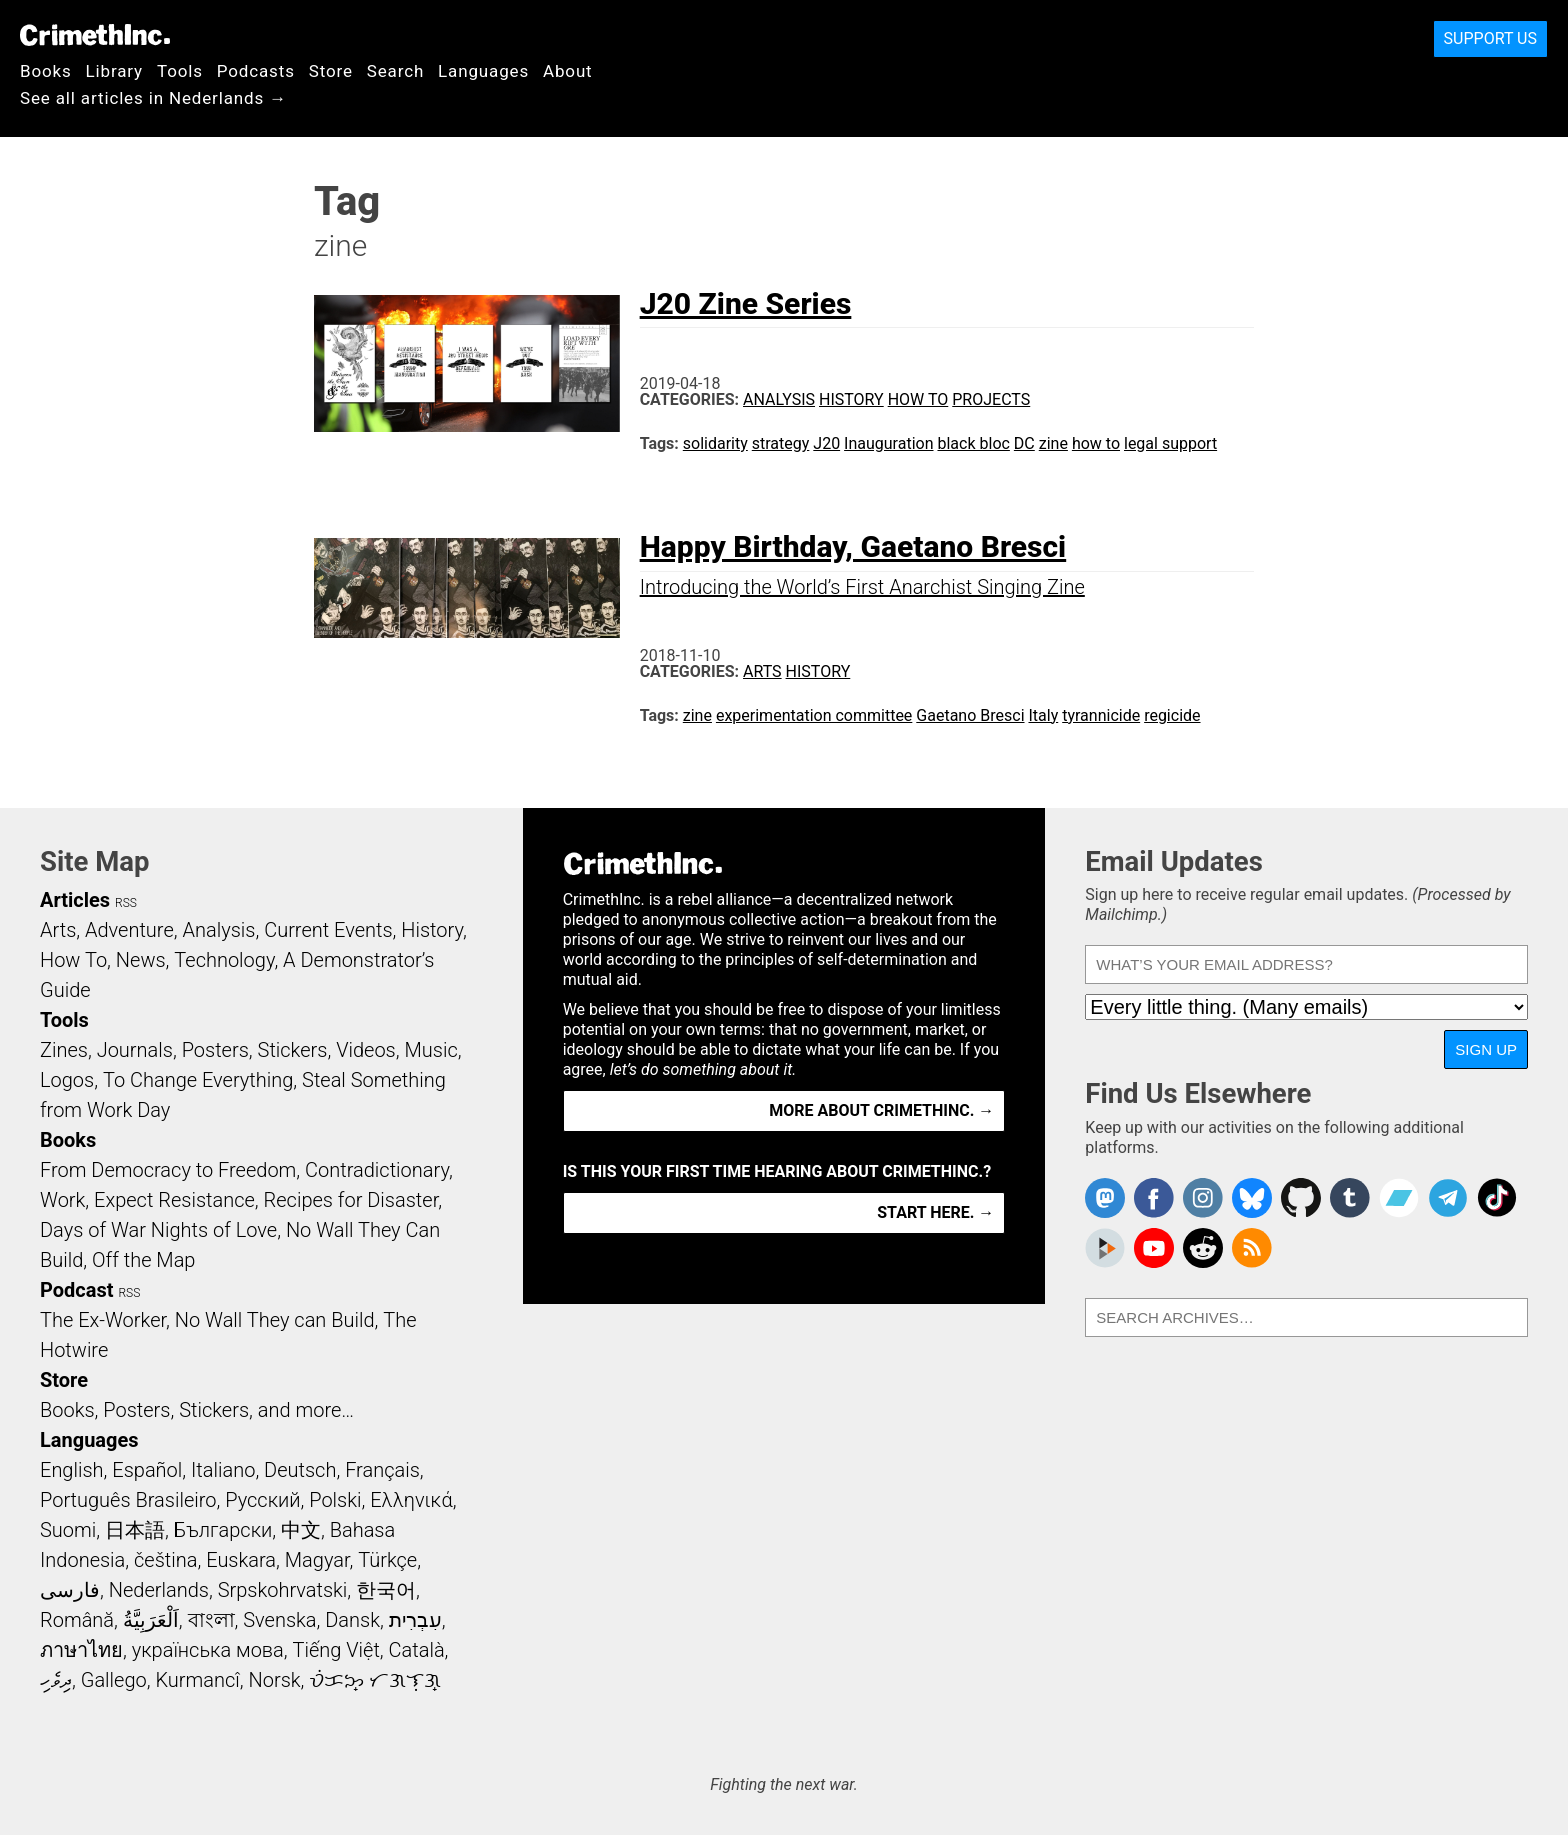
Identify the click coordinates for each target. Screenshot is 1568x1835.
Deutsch (300, 1470)
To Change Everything (198, 1080)
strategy (781, 443)
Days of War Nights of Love (158, 1230)
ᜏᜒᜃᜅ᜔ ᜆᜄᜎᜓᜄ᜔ (375, 1680)
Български (223, 1530)
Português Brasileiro (128, 1500)
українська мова (208, 1650)
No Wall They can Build (275, 1320)
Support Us (1490, 38)
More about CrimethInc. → (881, 1110)
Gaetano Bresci (970, 715)
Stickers (293, 1050)
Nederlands (159, 1590)
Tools (180, 71)
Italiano (223, 1470)
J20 (826, 443)
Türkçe (387, 1560)
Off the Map (143, 1260)
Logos (67, 1080)
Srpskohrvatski (283, 1590)
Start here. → (935, 1212)
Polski (335, 1500)
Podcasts (256, 71)
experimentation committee (814, 715)
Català (417, 1650)
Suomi (68, 1530)
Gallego (114, 1680)
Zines (64, 1050)
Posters (215, 1050)
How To (918, 399)
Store (331, 71)
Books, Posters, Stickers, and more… (197, 1410)
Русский (262, 1500)
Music (430, 1050)
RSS (126, 903)
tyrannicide (1101, 715)
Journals (135, 1050)
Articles (75, 900)
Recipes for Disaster (351, 1200)
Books (46, 71)
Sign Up (1486, 1049)
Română (77, 1620)
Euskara (241, 1560)
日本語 (135, 1530)
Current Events (328, 930)
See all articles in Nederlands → (153, 98)
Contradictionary (377, 1170)
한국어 (386, 1590)
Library (114, 71)
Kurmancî (197, 1680)
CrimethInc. (95, 35)
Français (382, 1470)
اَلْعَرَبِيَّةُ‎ (151, 1620)
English (72, 1470)
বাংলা (211, 1620)
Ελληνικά (411, 1500)
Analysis (779, 399)
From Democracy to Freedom (168, 1170)
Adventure (129, 930)
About (568, 71)
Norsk (275, 1680)
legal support (1170, 443)
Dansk (352, 1620)
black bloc (973, 443)
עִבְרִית (415, 1620)
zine (1053, 443)
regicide (1172, 715)
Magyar (317, 1560)
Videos (366, 1050)
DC (1024, 443)
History (851, 399)
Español (147, 1470)
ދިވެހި (56, 1680)
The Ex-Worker (103, 1320)
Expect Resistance (174, 1200)
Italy (1043, 715)
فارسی (70, 1590)
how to (1096, 443)
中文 (301, 1530)
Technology (224, 960)
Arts (762, 671)
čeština (165, 1560)
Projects (991, 399)
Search (395, 71)
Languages (483, 71)
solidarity (715, 443)
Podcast (76, 1290)
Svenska (279, 1620)
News (141, 960)
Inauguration (888, 443)
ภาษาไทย (81, 1650)
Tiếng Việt (335, 1650)
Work (62, 1200)
